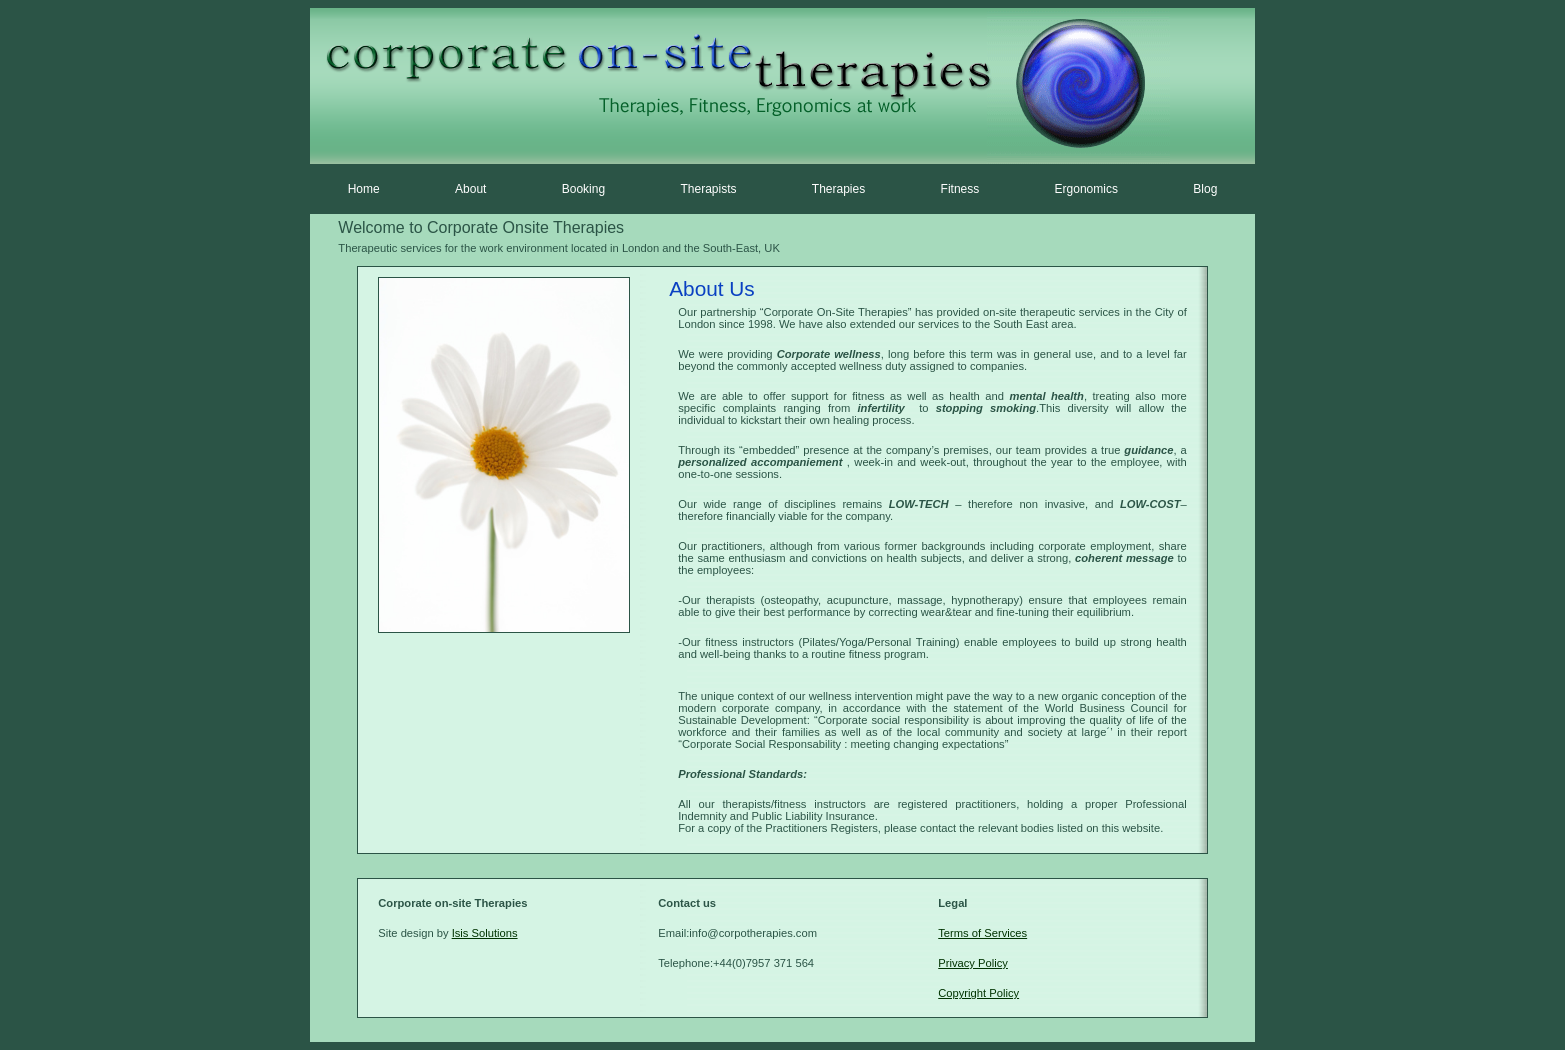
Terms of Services (982, 933)
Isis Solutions (485, 933)
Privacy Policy (973, 963)
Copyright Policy (978, 993)
